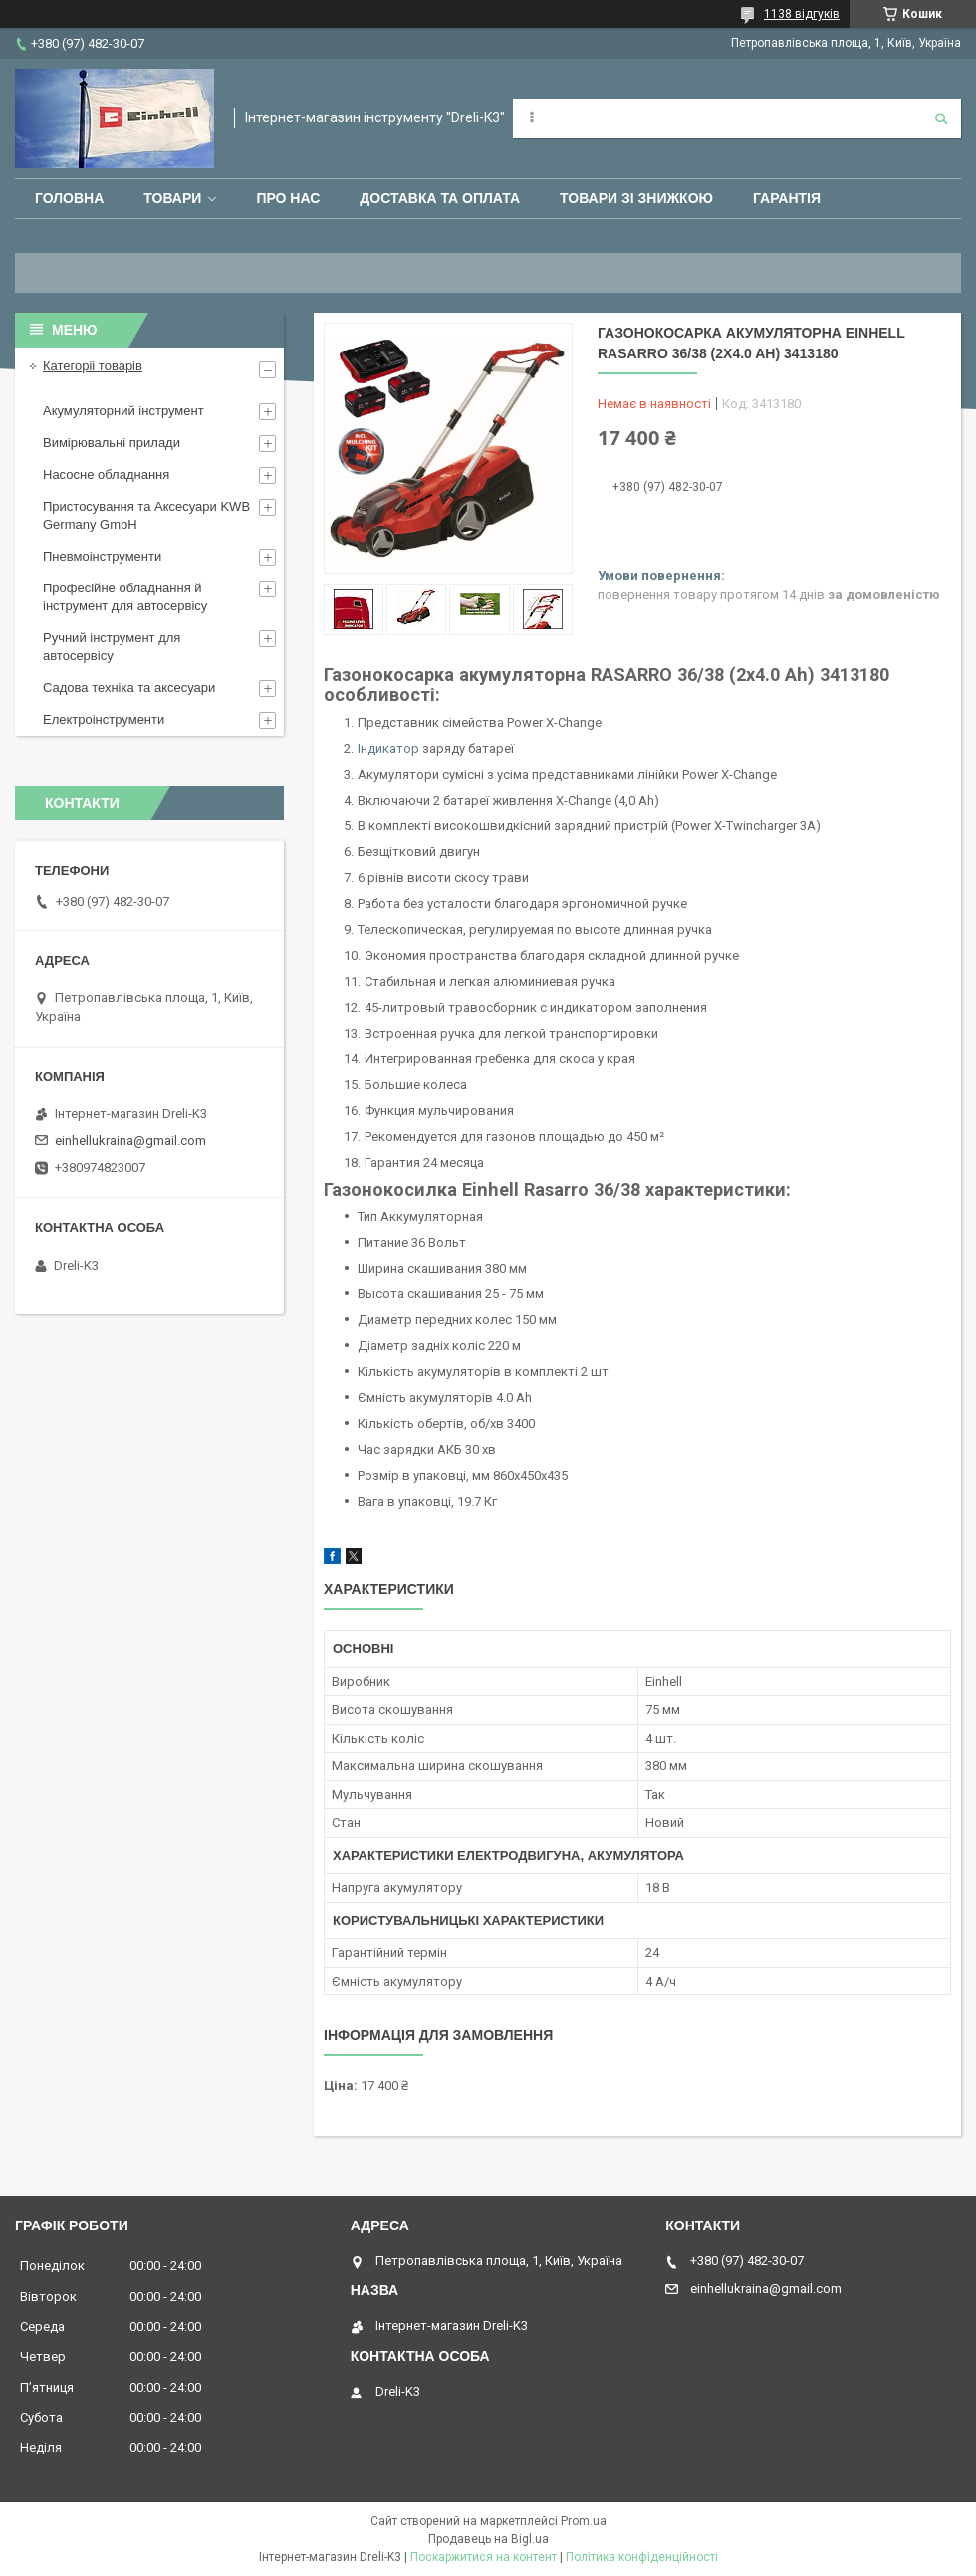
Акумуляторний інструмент (123, 410)
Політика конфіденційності (642, 2557)
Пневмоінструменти (102, 556)
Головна (69, 198)
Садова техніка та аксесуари (129, 687)
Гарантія (787, 198)
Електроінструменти (103, 719)
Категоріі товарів (92, 365)
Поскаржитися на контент (483, 2557)
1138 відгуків (802, 14)
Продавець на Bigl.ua (488, 2539)
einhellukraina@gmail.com (130, 1140)
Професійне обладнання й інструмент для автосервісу (125, 597)
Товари (172, 198)
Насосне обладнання (106, 474)
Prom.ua (584, 2521)
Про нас (288, 198)
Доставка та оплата (440, 198)
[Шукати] (941, 118)
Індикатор (388, 748)
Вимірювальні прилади (111, 442)
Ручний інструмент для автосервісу (111, 646)
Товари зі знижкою (636, 198)
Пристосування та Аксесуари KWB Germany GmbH (146, 515)
